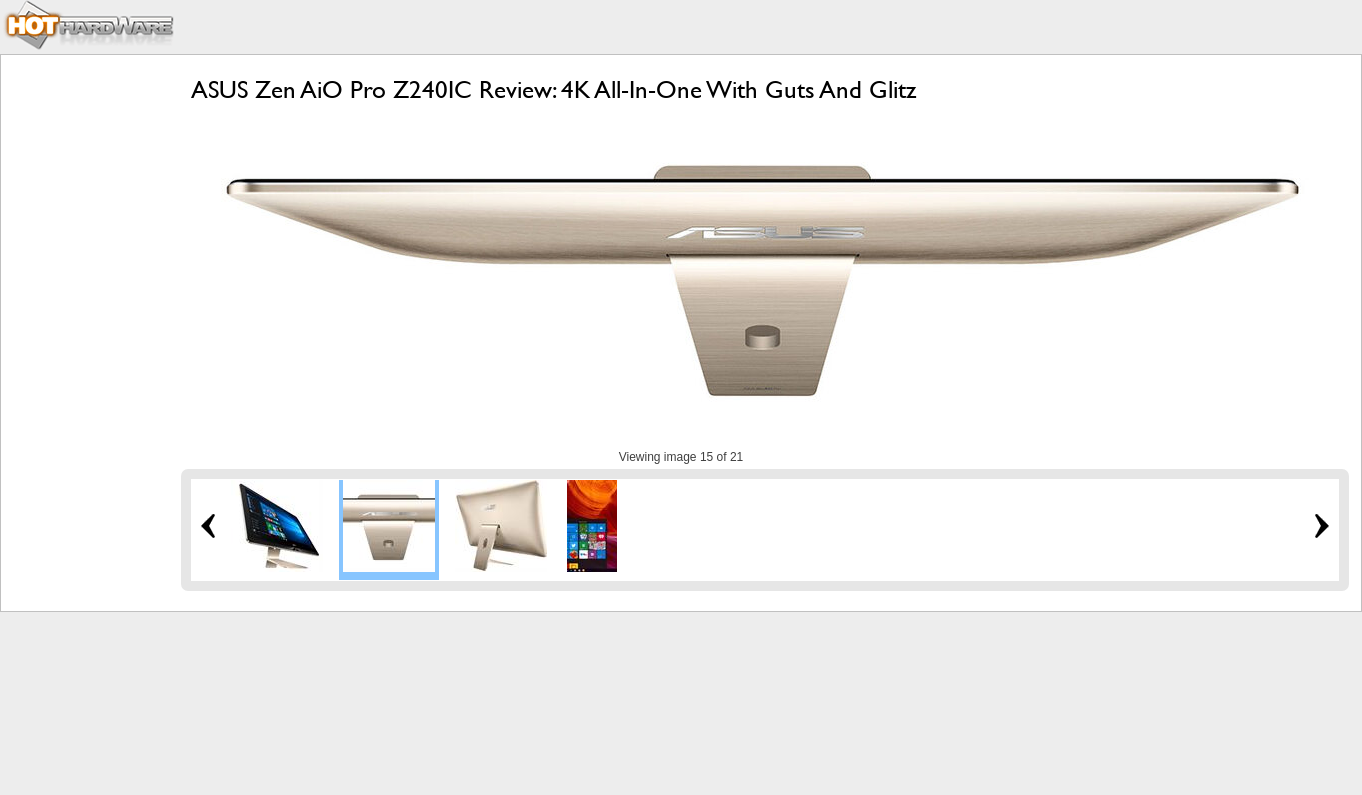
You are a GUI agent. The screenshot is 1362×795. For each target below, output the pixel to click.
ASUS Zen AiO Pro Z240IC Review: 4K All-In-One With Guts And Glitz (553, 89)
